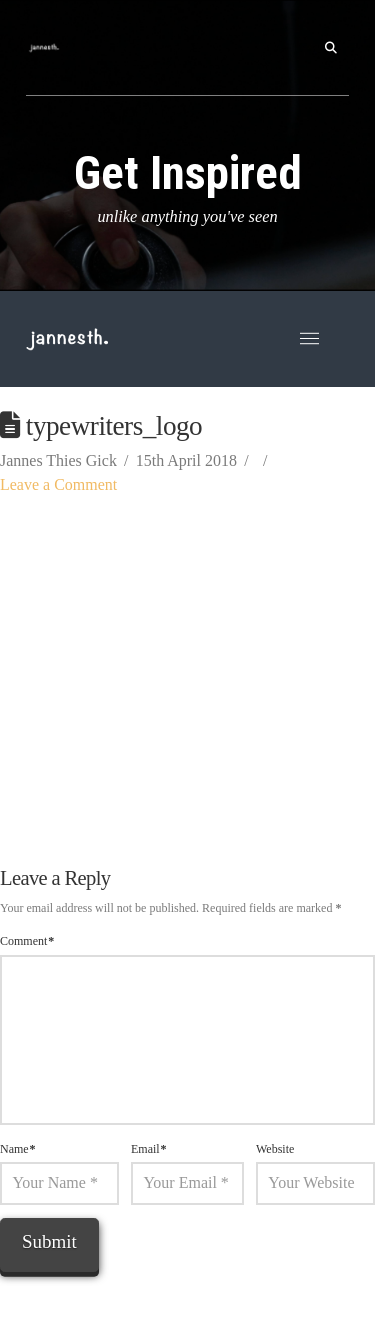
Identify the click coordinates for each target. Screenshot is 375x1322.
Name (18, 1149)
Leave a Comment (58, 484)
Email (149, 1149)
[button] (331, 48)
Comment (27, 941)
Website (275, 1149)
